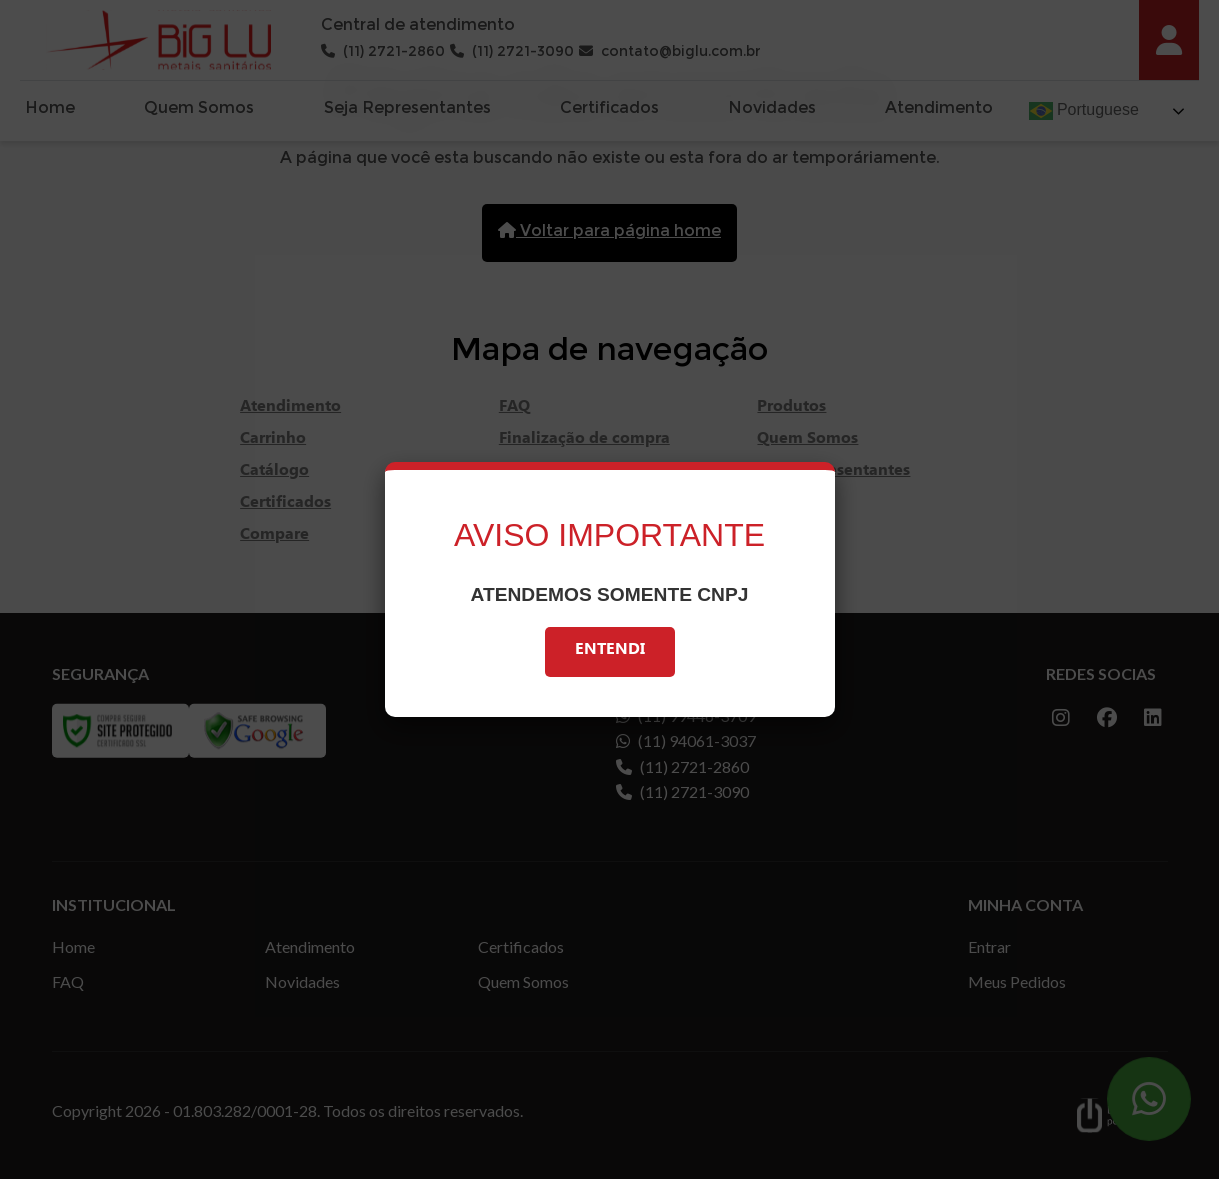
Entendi (610, 651)
